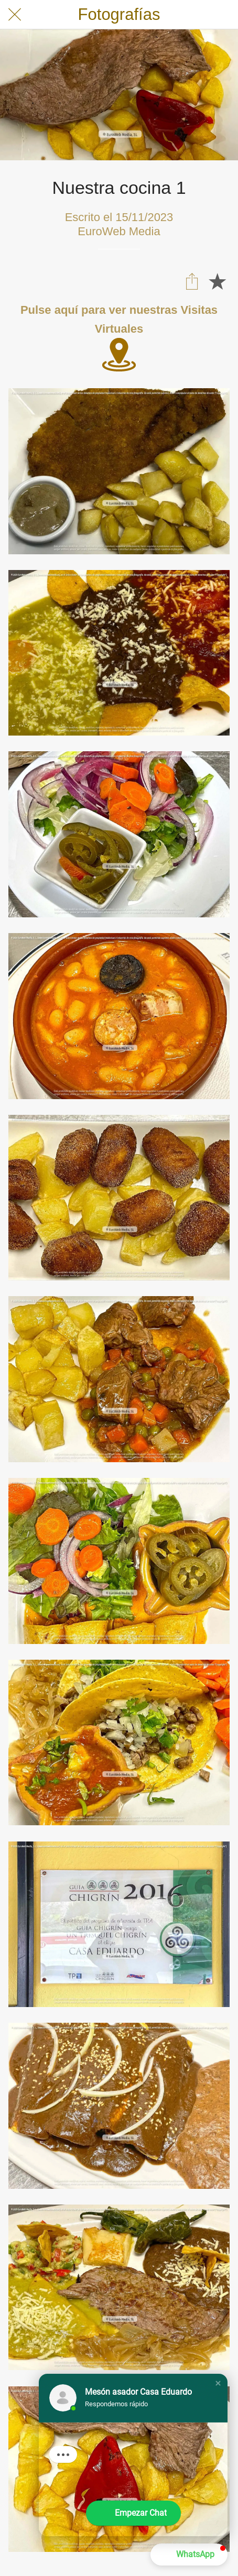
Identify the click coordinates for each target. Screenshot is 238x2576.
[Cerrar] (14, 14)
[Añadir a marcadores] (217, 280)
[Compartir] (191, 280)
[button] (218, 2383)
